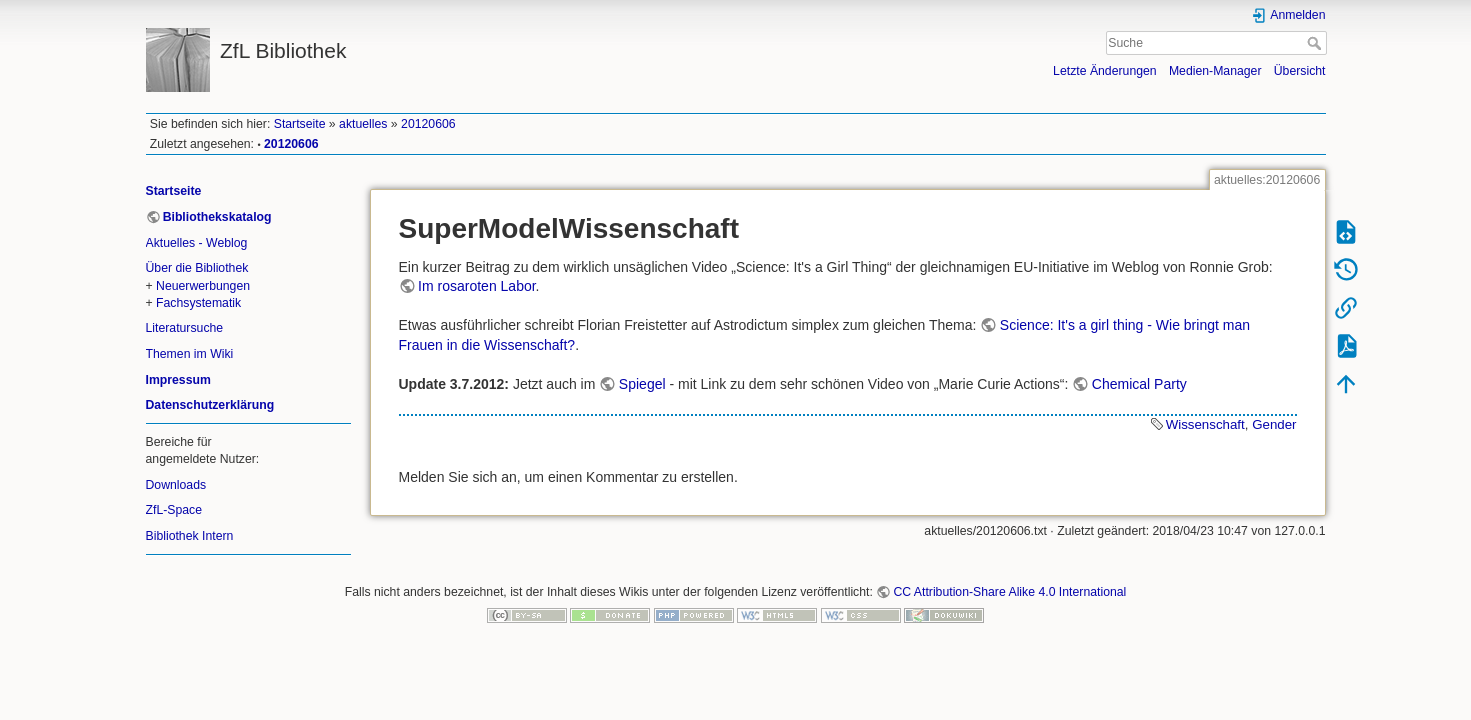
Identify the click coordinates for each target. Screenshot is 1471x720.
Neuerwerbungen (203, 286)
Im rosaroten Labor (477, 286)
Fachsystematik (198, 303)
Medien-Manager (1215, 71)
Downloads (176, 485)
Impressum (178, 380)
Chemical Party (1139, 384)
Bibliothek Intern (190, 536)
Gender (1274, 424)
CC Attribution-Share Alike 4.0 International (1009, 592)
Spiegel (642, 384)
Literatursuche (185, 328)
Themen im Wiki (190, 354)
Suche (1316, 43)
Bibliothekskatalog (217, 217)
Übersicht (1300, 71)
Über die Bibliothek (197, 268)
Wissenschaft (1205, 424)
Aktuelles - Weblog (197, 243)
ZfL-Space (174, 510)
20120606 (428, 124)
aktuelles (363, 124)
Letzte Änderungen (1105, 71)
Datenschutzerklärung (210, 405)
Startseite (300, 124)
